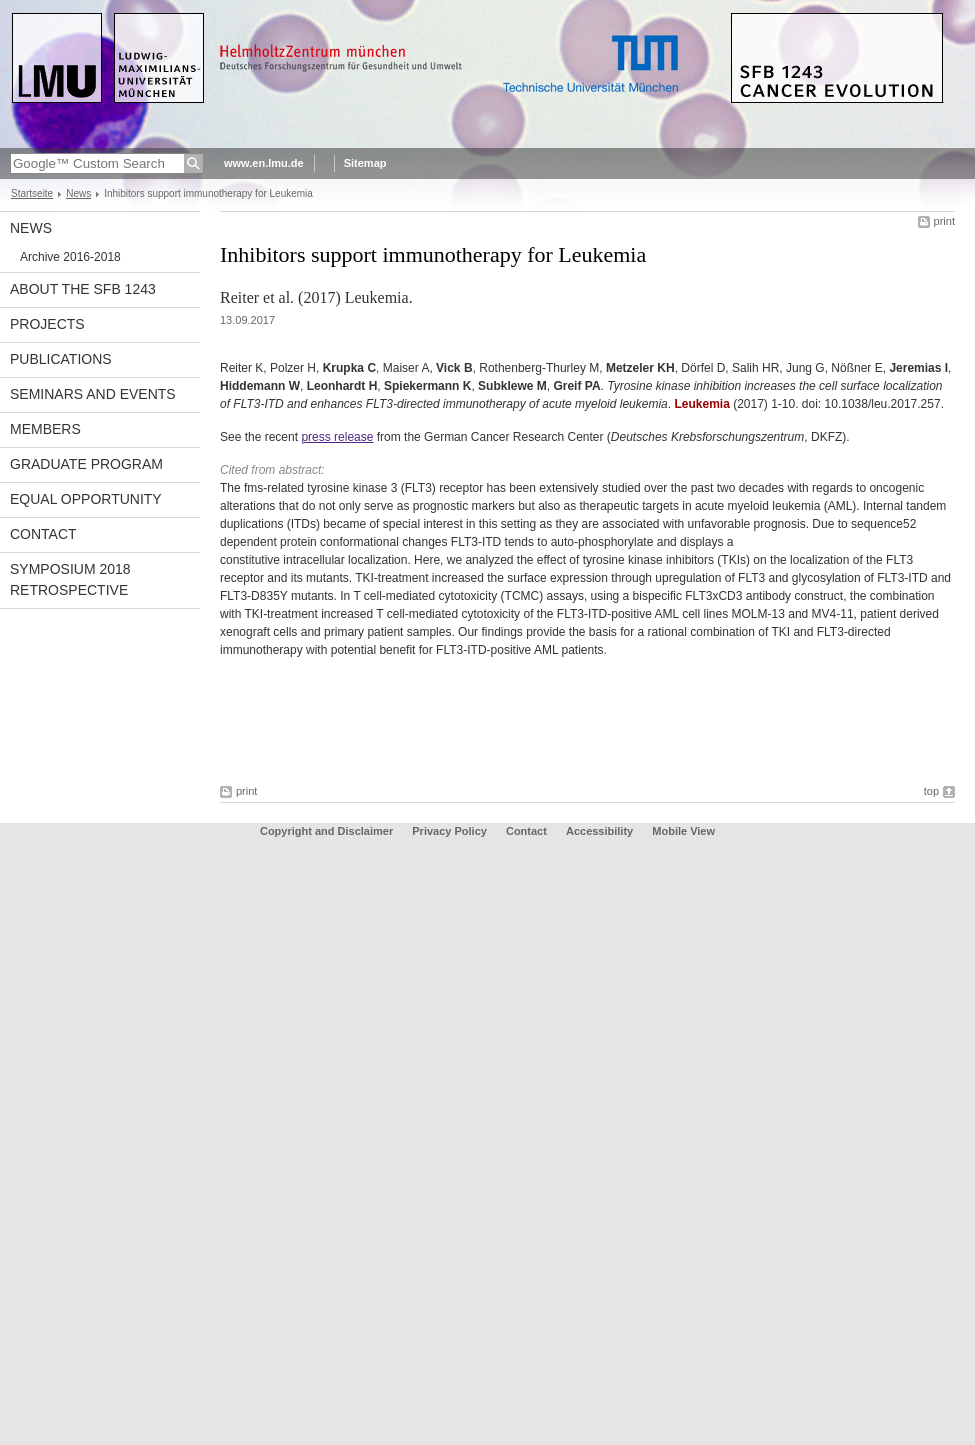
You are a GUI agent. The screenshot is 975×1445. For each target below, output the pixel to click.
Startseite (32, 193)
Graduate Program (86, 464)
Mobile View (683, 831)
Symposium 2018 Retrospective (70, 579)
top (931, 791)
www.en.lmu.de (264, 163)
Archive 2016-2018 (70, 257)
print (944, 221)
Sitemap (365, 163)
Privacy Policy (449, 831)
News (78, 193)
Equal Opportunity (86, 499)
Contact (43, 534)
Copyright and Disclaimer (326, 831)
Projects (47, 324)
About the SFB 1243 (83, 289)
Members (45, 429)
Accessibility (601, 831)
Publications (61, 359)
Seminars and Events (93, 394)
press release (337, 437)
